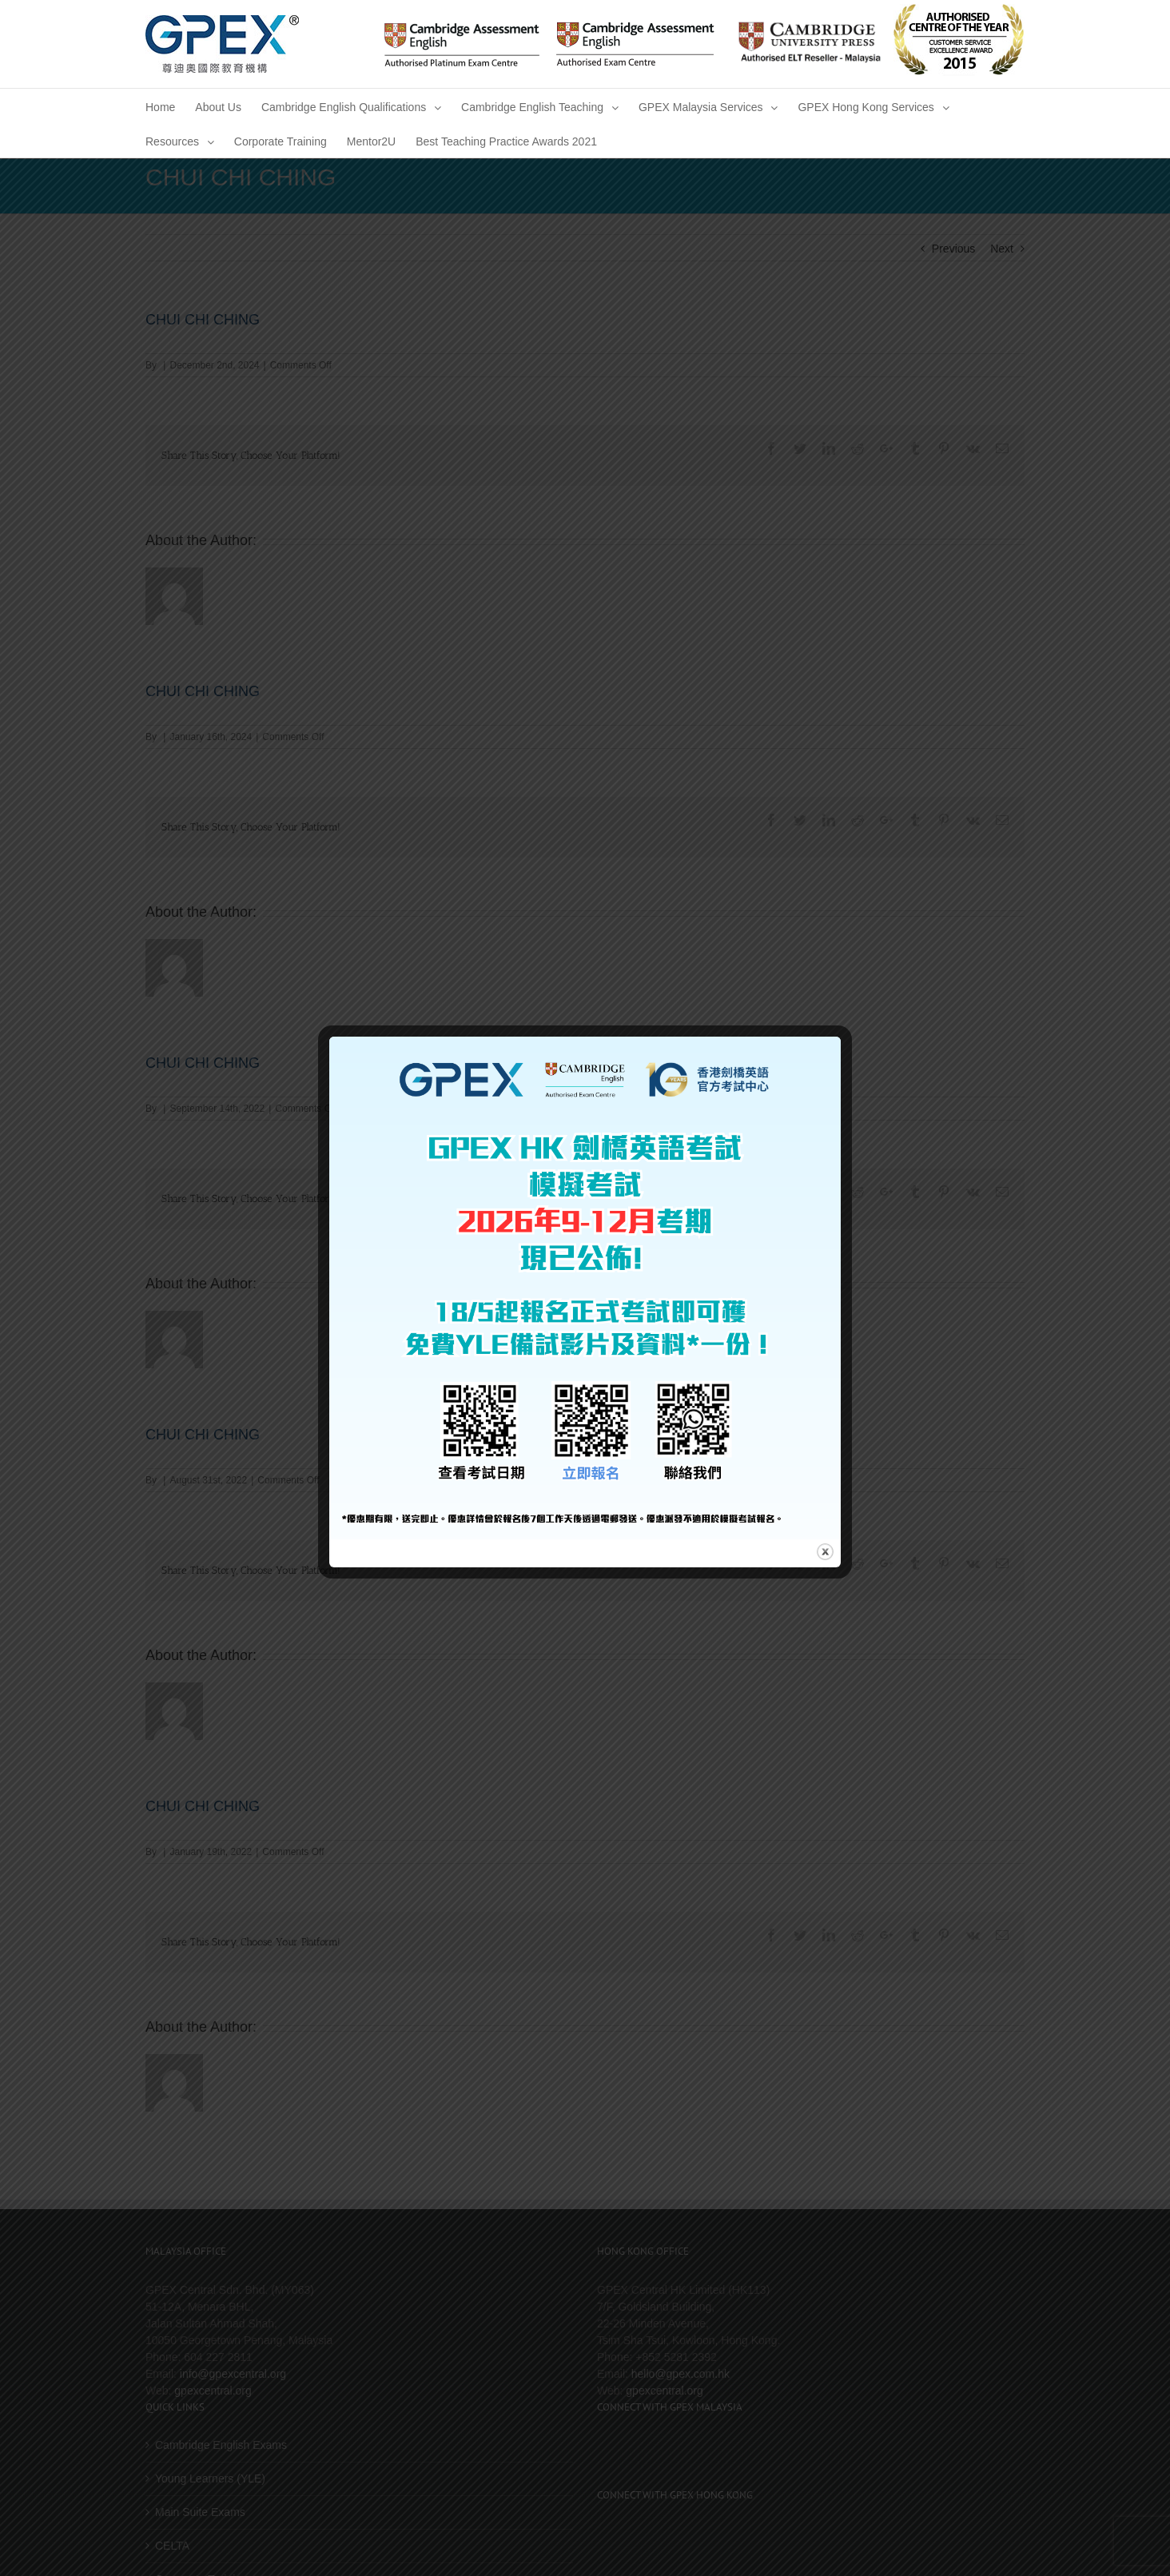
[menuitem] (160, 106)
